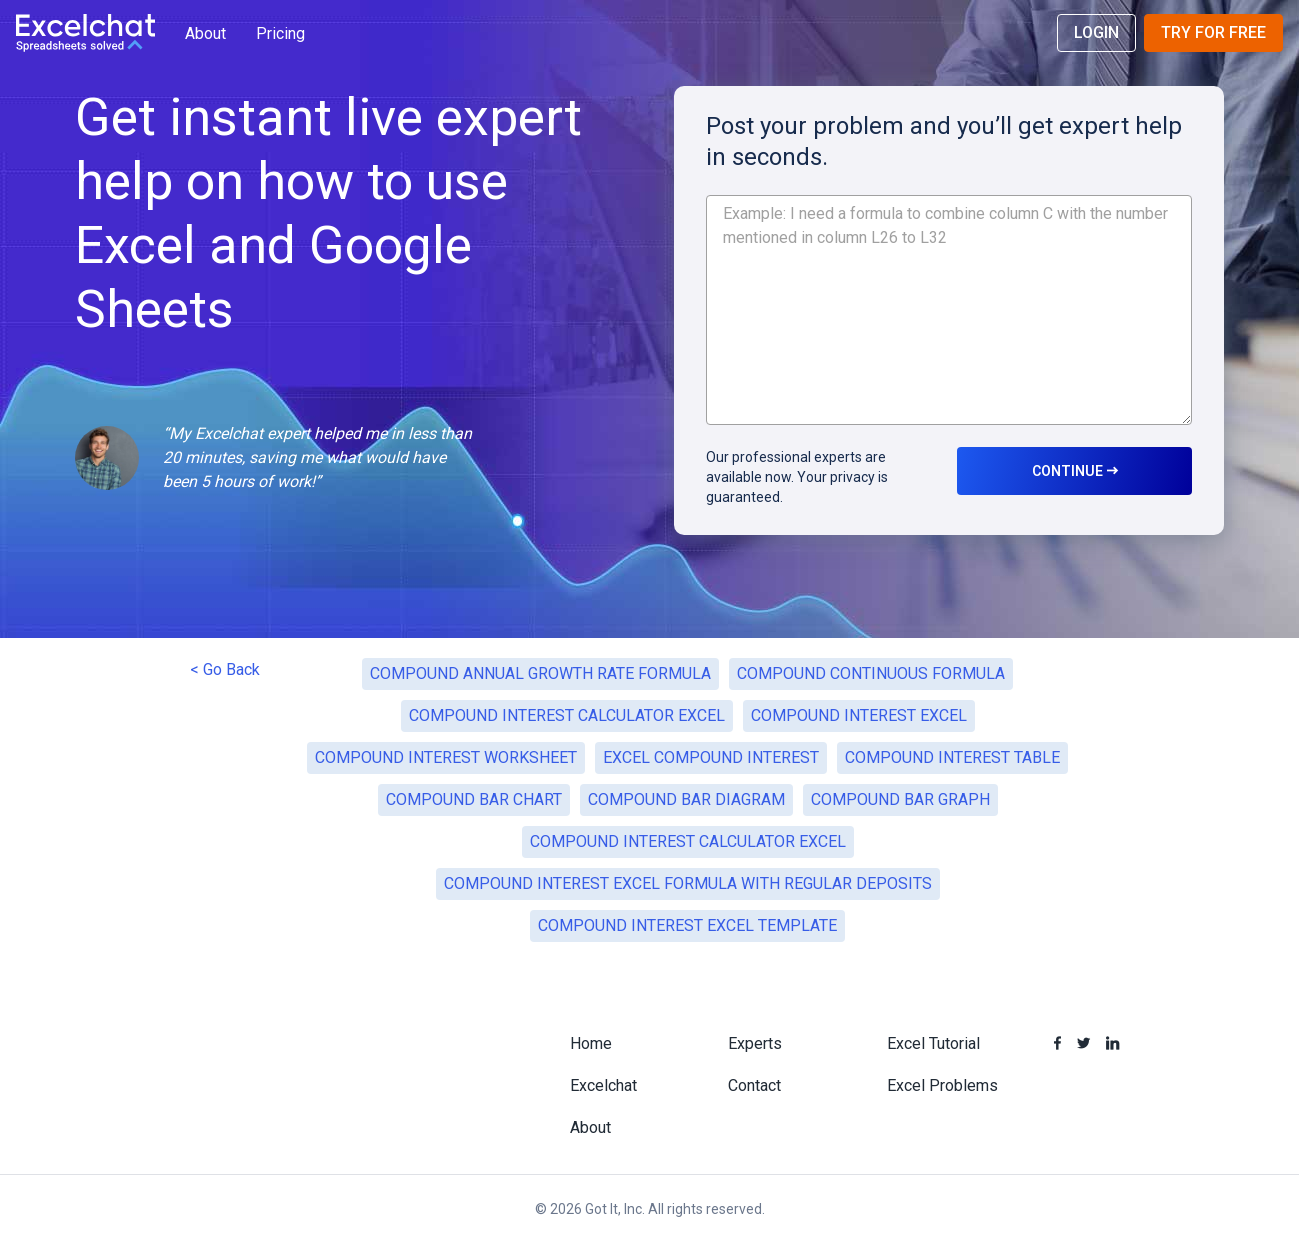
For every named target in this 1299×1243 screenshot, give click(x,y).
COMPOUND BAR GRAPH (900, 799)
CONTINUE (1075, 471)
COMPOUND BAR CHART (474, 799)
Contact (754, 1085)
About (205, 33)
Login (1096, 32)
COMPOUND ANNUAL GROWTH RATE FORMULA (540, 673)
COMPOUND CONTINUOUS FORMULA (871, 673)
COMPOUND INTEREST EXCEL (859, 715)
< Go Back (225, 669)
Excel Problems (942, 1085)
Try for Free (1213, 32)
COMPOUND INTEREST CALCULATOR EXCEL (567, 715)
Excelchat (603, 1085)
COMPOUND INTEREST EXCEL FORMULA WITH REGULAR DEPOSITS (688, 883)
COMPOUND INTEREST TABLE (952, 757)
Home (591, 1043)
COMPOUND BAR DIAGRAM (686, 799)
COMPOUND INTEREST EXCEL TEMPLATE (687, 925)
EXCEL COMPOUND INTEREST (711, 757)
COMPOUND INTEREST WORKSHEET (446, 757)
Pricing (280, 33)
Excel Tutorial (933, 1043)
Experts (755, 1043)
